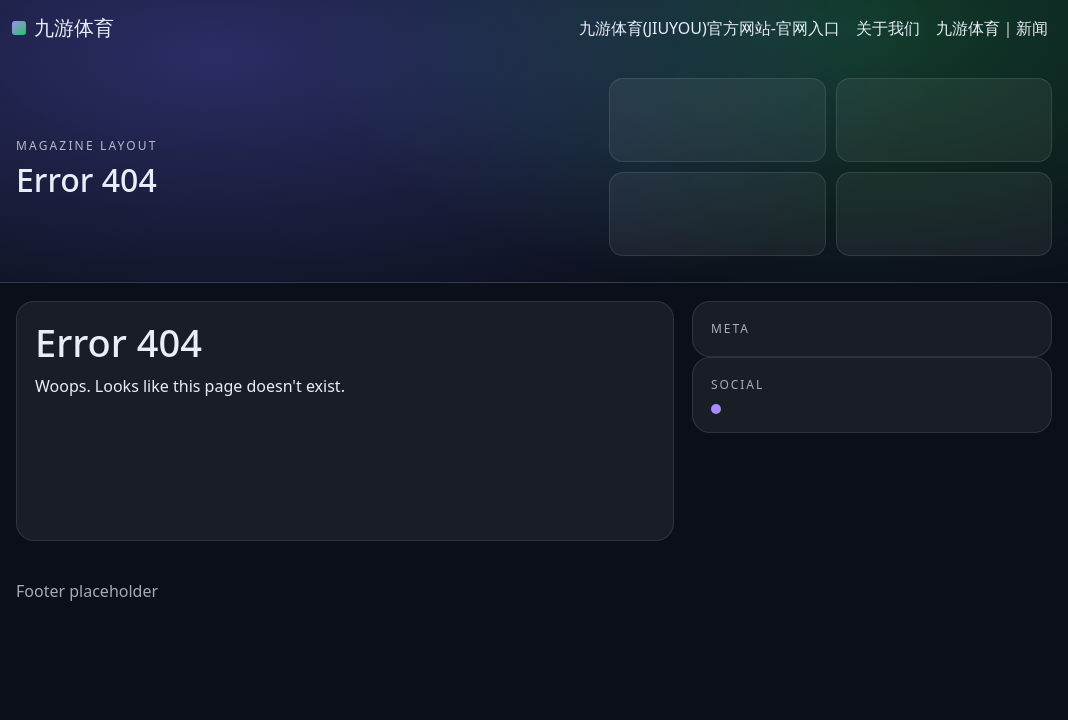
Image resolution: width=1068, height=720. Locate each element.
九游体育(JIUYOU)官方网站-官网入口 (709, 28)
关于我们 (888, 28)
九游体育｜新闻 (992, 28)
